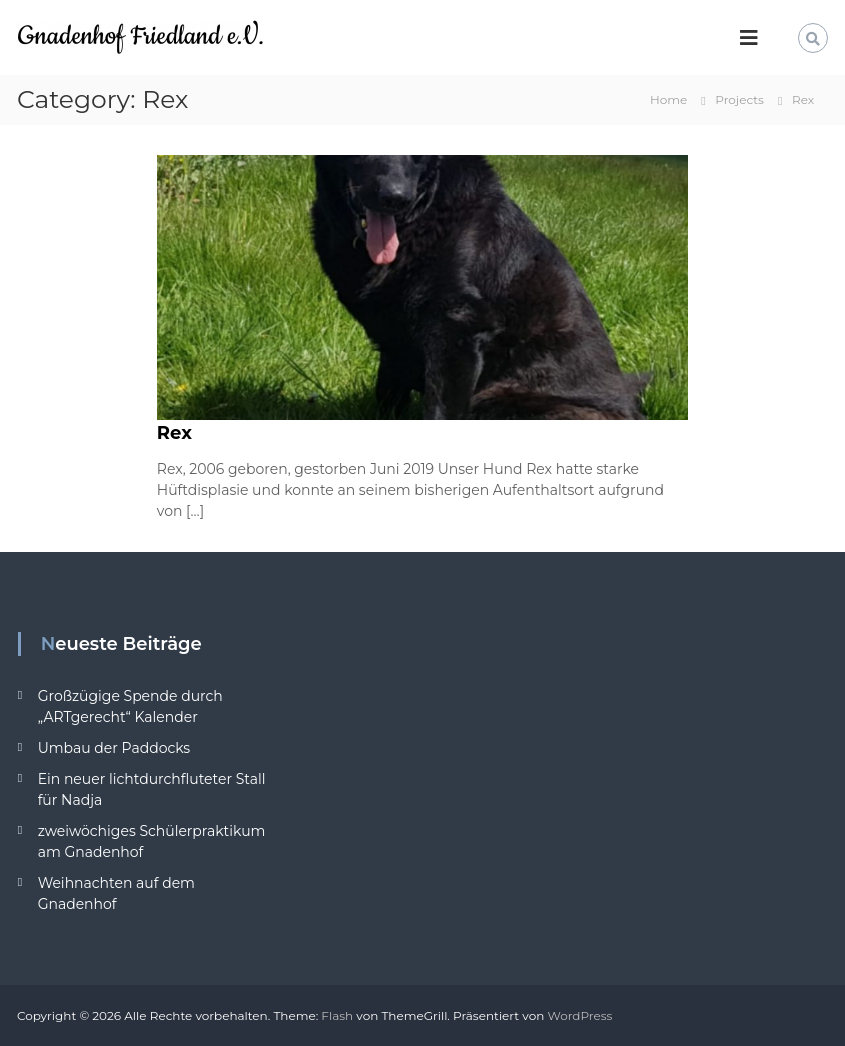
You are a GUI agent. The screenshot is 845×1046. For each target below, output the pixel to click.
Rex (174, 433)
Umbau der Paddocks (114, 748)
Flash (337, 1015)
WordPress (579, 1015)
